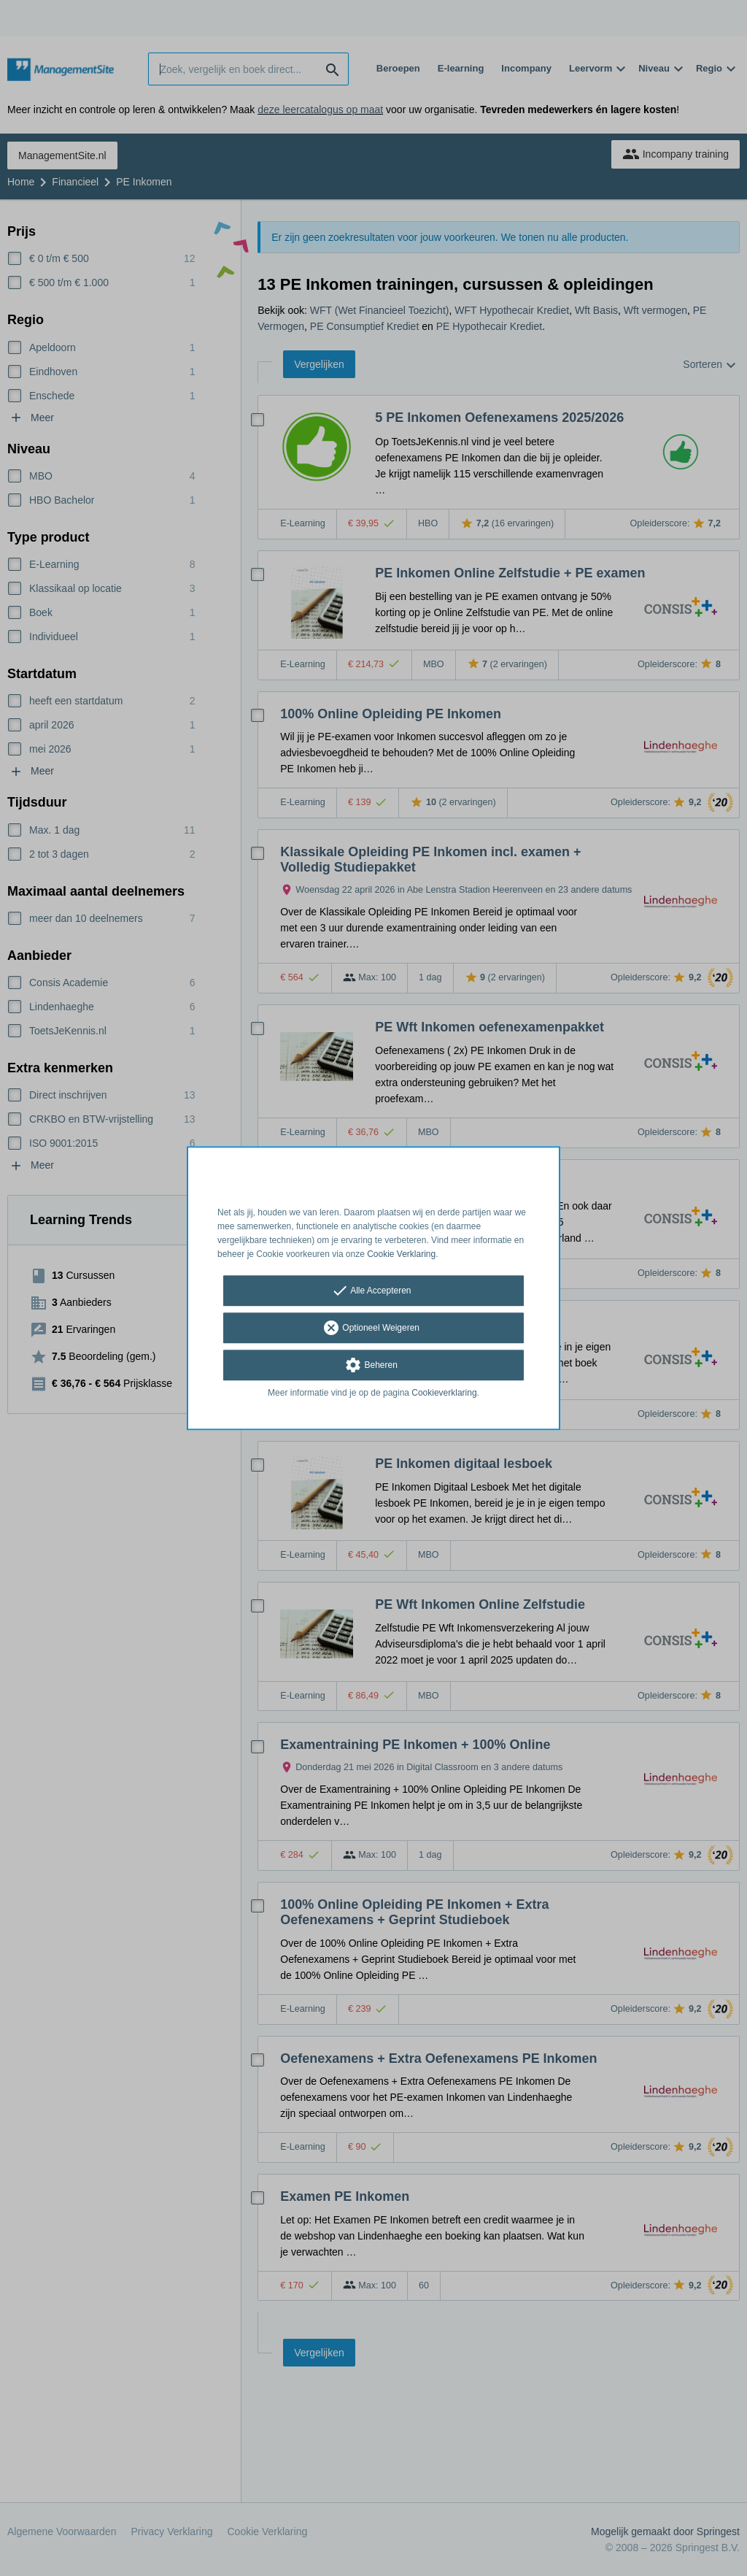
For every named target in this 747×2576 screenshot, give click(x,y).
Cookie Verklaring (401, 1254)
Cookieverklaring (443, 1393)
